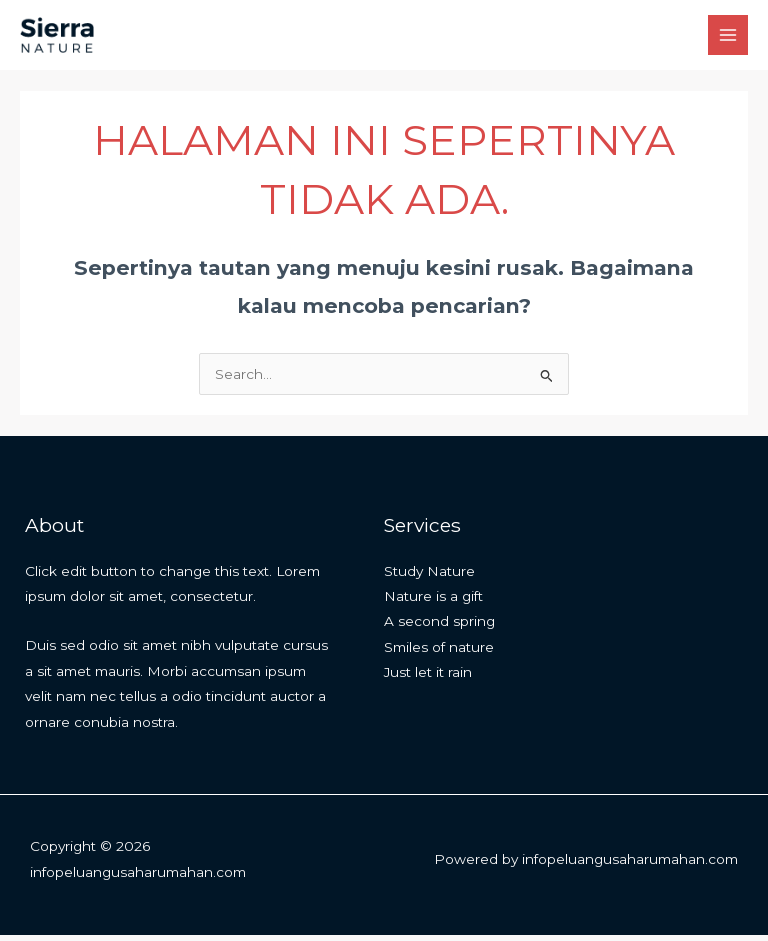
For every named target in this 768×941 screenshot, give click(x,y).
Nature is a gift (433, 603)
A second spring (439, 628)
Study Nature (429, 577)
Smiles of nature (439, 653)
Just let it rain (428, 679)
